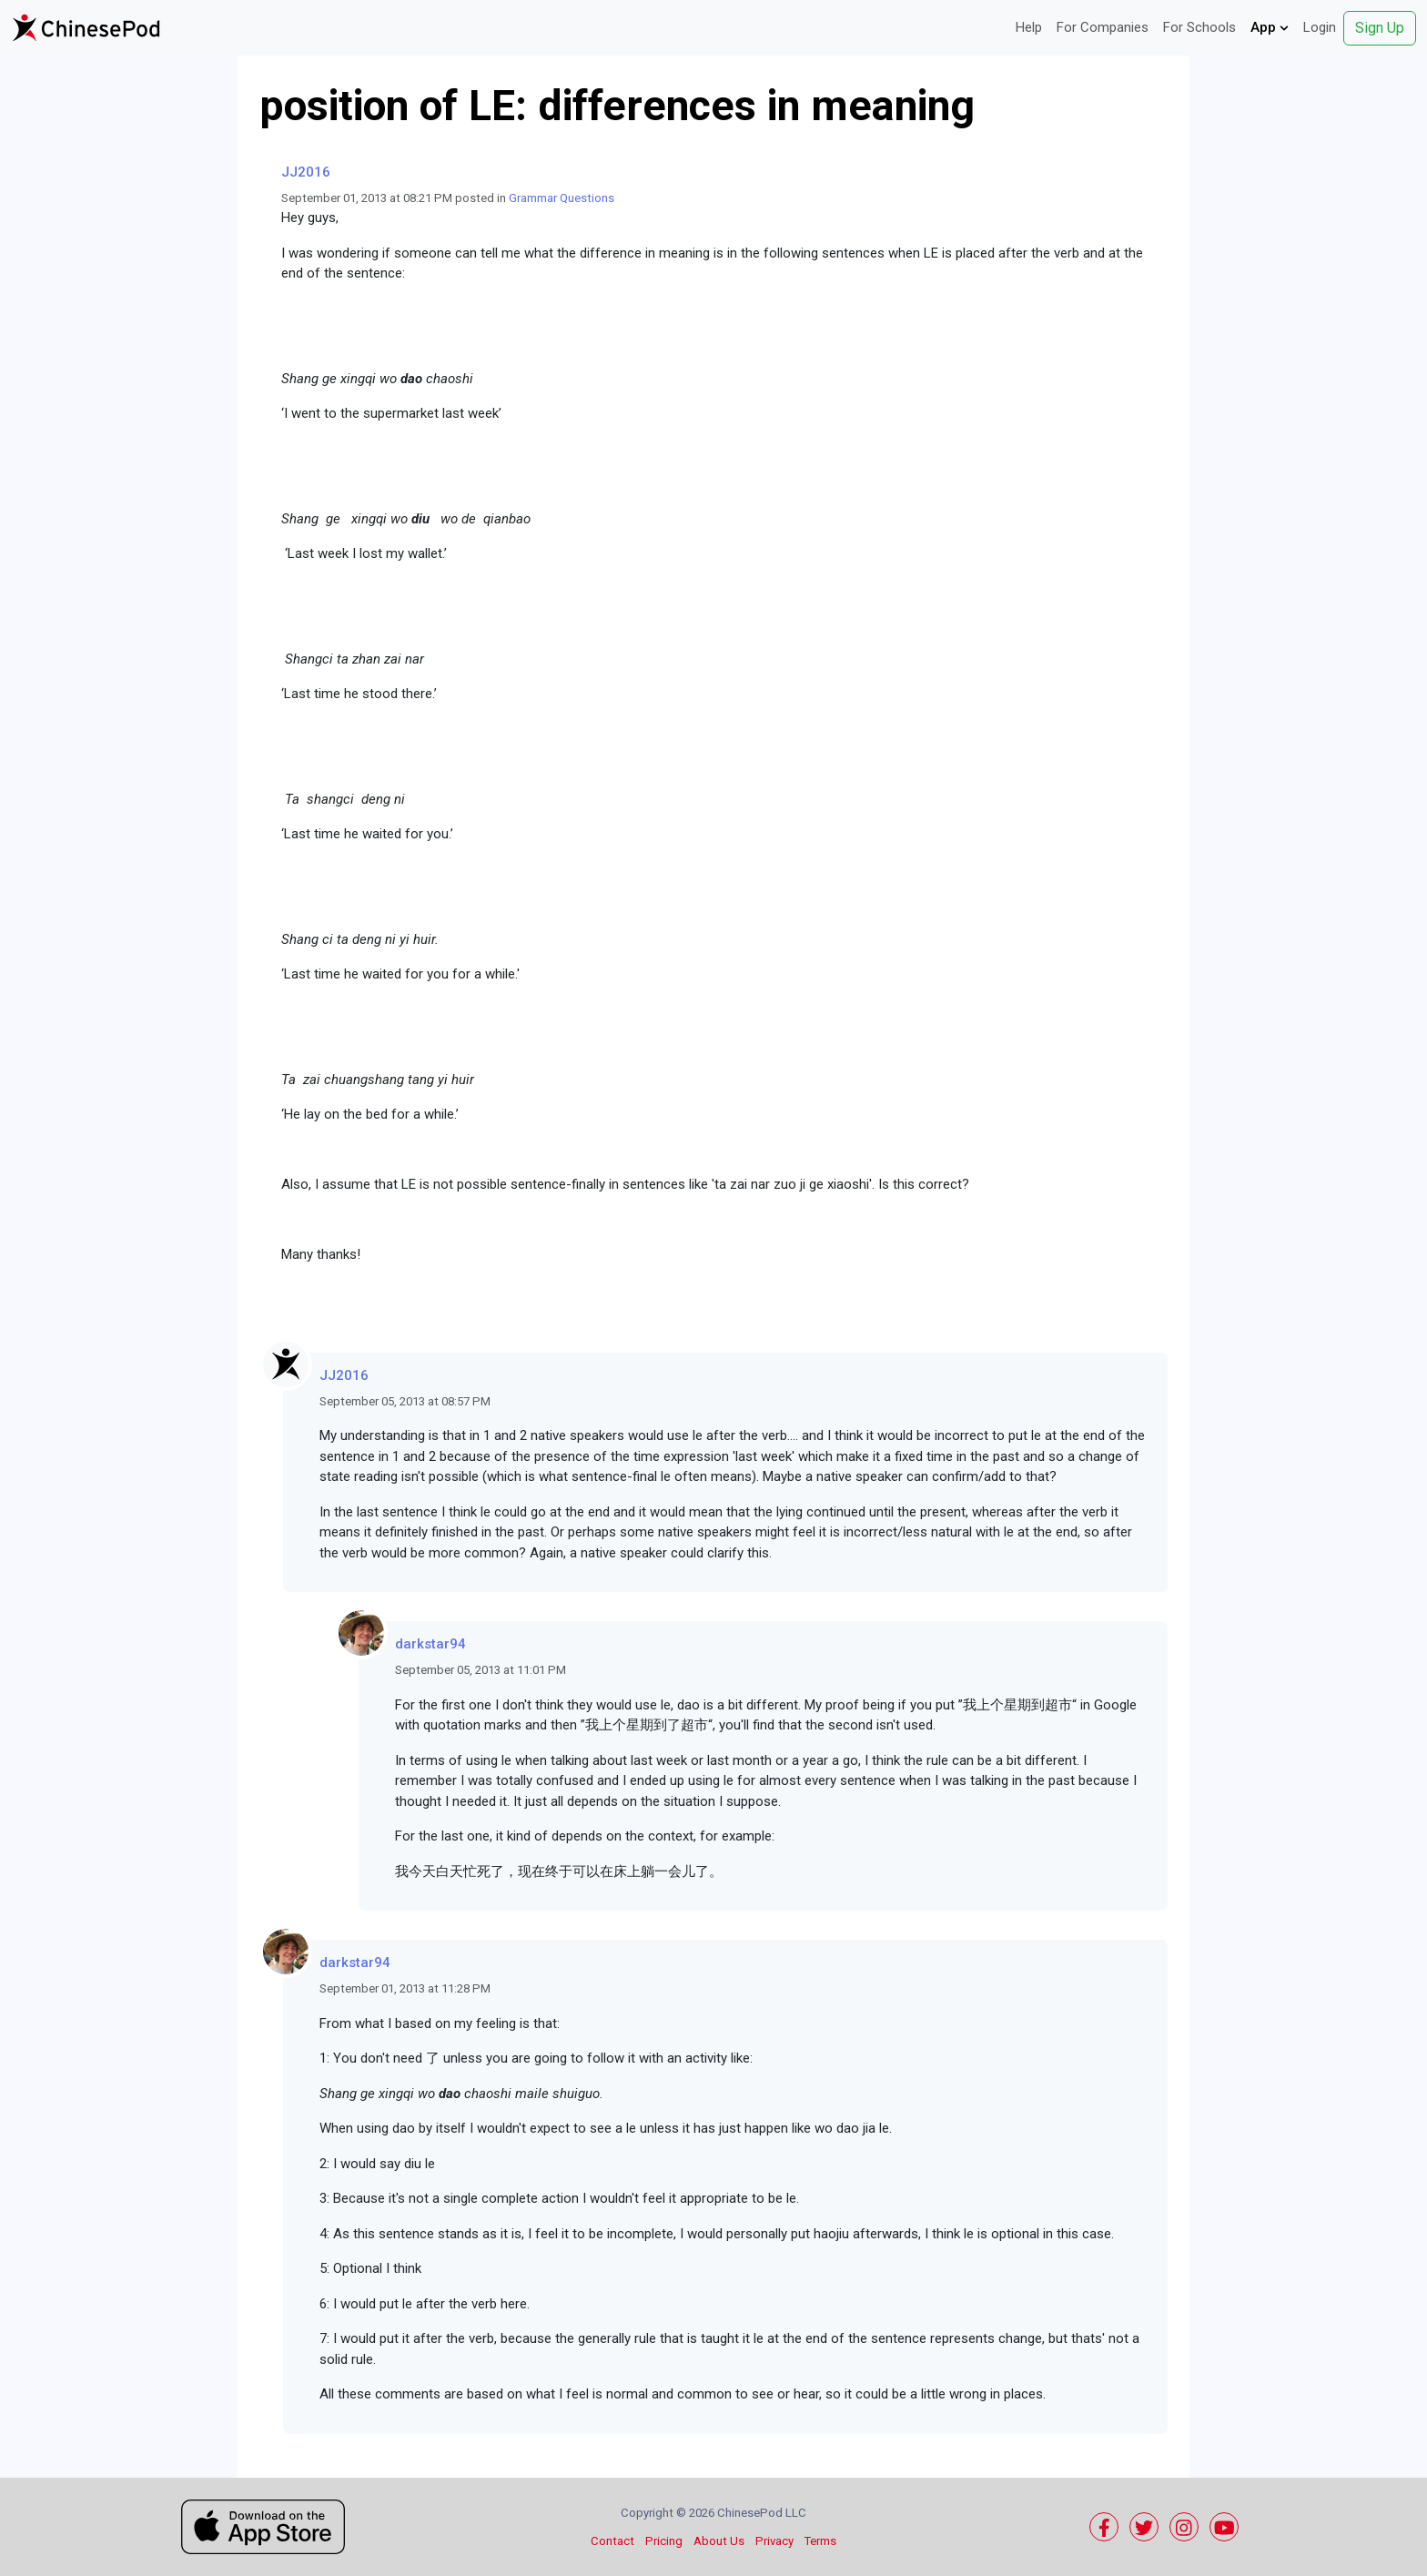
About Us (718, 2541)
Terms (820, 2541)
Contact (612, 2541)
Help (1029, 27)
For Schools (1199, 27)
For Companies (1103, 27)
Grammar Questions (561, 198)
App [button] (1269, 27)
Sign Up (1379, 27)
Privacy (774, 2541)
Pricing (664, 2541)
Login (1319, 27)
